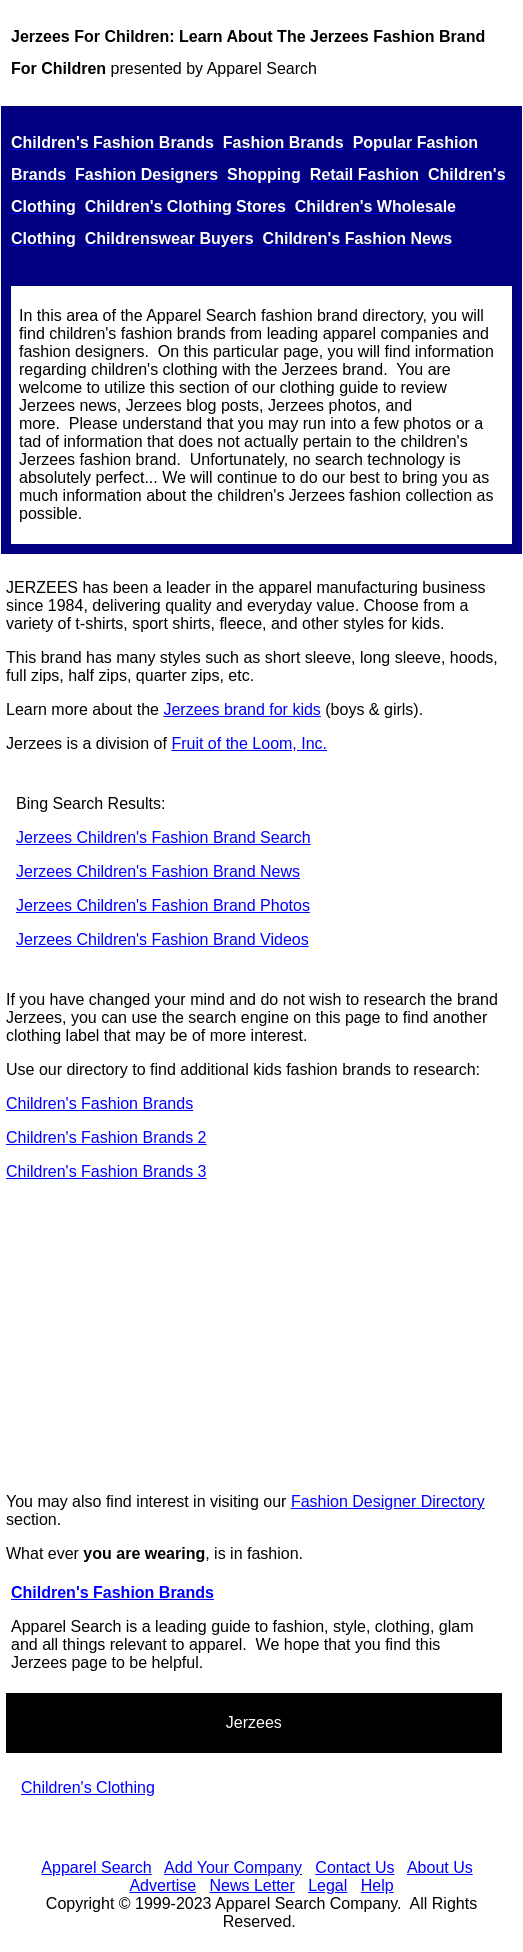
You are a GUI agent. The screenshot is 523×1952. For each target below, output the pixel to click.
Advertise (162, 1885)
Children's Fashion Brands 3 (106, 1171)
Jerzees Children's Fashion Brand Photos (163, 905)
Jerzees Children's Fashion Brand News (158, 871)
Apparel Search (96, 1867)
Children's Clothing (88, 1787)
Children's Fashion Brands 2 (106, 1137)
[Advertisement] (261, 1337)
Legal (327, 1885)
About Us (440, 1867)
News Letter (251, 1885)
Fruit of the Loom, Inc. (249, 743)
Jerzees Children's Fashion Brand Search (163, 837)
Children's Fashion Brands (99, 1103)
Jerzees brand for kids (241, 709)
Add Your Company (233, 1867)
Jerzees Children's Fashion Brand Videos (162, 939)
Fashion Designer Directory (388, 1501)
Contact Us (354, 1867)
